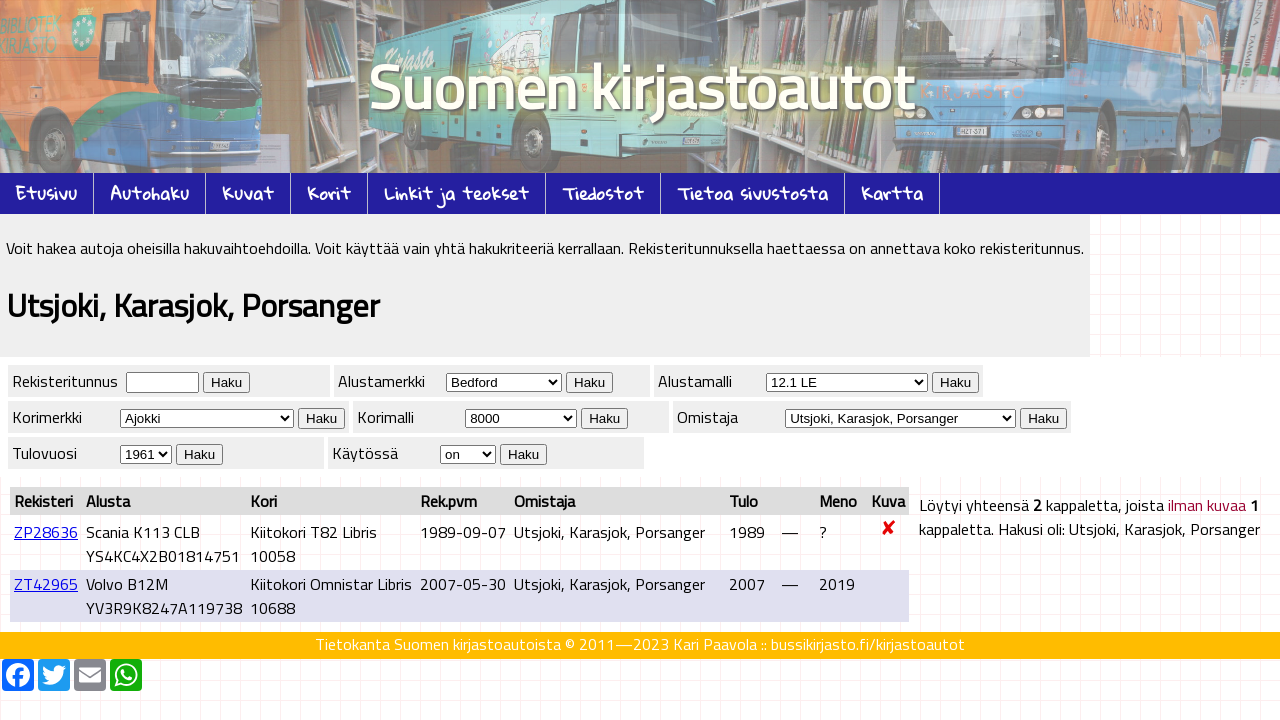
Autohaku (149, 193)
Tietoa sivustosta (752, 193)
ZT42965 (46, 584)
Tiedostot (603, 193)
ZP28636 (46, 532)
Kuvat (248, 193)
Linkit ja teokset (456, 193)
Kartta (892, 193)
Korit (329, 193)
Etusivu (46, 193)
